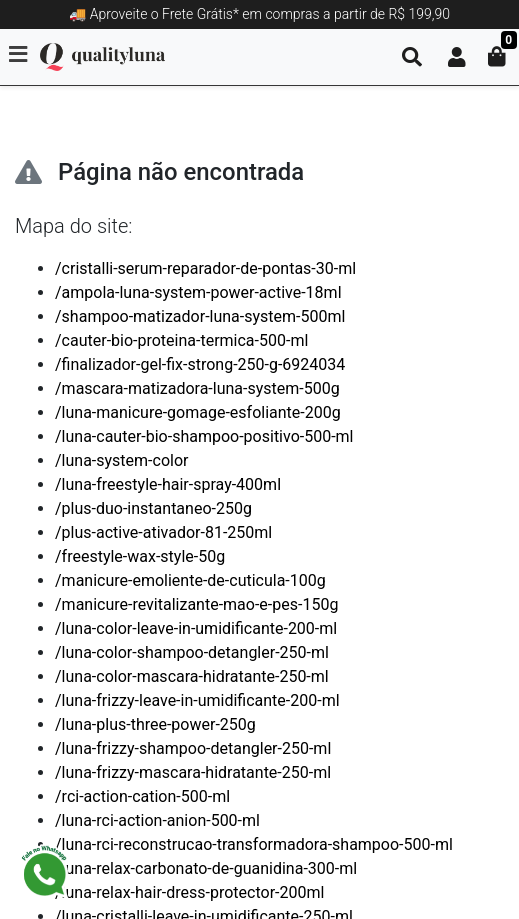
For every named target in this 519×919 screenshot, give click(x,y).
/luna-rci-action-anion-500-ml (157, 820)
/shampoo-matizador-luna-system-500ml (200, 316)
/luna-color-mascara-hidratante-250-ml (192, 676)
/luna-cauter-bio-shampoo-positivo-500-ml (204, 436)
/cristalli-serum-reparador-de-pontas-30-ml (205, 268)
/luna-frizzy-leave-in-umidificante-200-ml (197, 700)
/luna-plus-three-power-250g (155, 724)
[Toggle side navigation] (20, 56)
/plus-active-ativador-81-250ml (163, 532)
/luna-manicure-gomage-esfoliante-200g (198, 412)
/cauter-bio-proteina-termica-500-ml (181, 340)
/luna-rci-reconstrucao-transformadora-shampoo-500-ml (254, 844)
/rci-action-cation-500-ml (142, 796)
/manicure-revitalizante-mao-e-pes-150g (196, 604)
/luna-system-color (121, 460)
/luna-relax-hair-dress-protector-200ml (189, 892)
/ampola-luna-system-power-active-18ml (198, 292)
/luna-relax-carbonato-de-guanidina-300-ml (206, 868)
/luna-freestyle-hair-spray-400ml (168, 484)
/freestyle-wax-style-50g (140, 556)
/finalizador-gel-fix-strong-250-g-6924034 (200, 364)
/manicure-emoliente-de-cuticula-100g (190, 580)
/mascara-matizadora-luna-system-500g (197, 388)
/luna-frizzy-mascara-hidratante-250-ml (193, 772)
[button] (457, 57)
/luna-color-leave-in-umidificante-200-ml (196, 628)
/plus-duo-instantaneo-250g (153, 508)
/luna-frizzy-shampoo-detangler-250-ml (193, 748)
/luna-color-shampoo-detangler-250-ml (192, 652)
